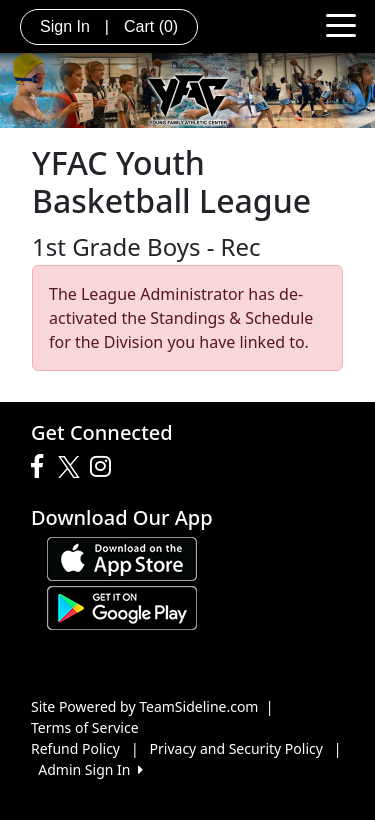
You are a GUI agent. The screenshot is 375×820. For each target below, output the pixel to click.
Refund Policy (75, 748)
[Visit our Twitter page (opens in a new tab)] (71, 467)
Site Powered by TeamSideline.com (144, 706)
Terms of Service (85, 727)
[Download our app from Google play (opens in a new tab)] (122, 606)
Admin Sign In (90, 769)
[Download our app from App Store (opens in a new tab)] (122, 557)
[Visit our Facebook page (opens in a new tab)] (42, 467)
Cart (151, 26)
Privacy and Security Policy (236, 748)
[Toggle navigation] (341, 24)
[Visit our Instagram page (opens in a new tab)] (105, 467)
